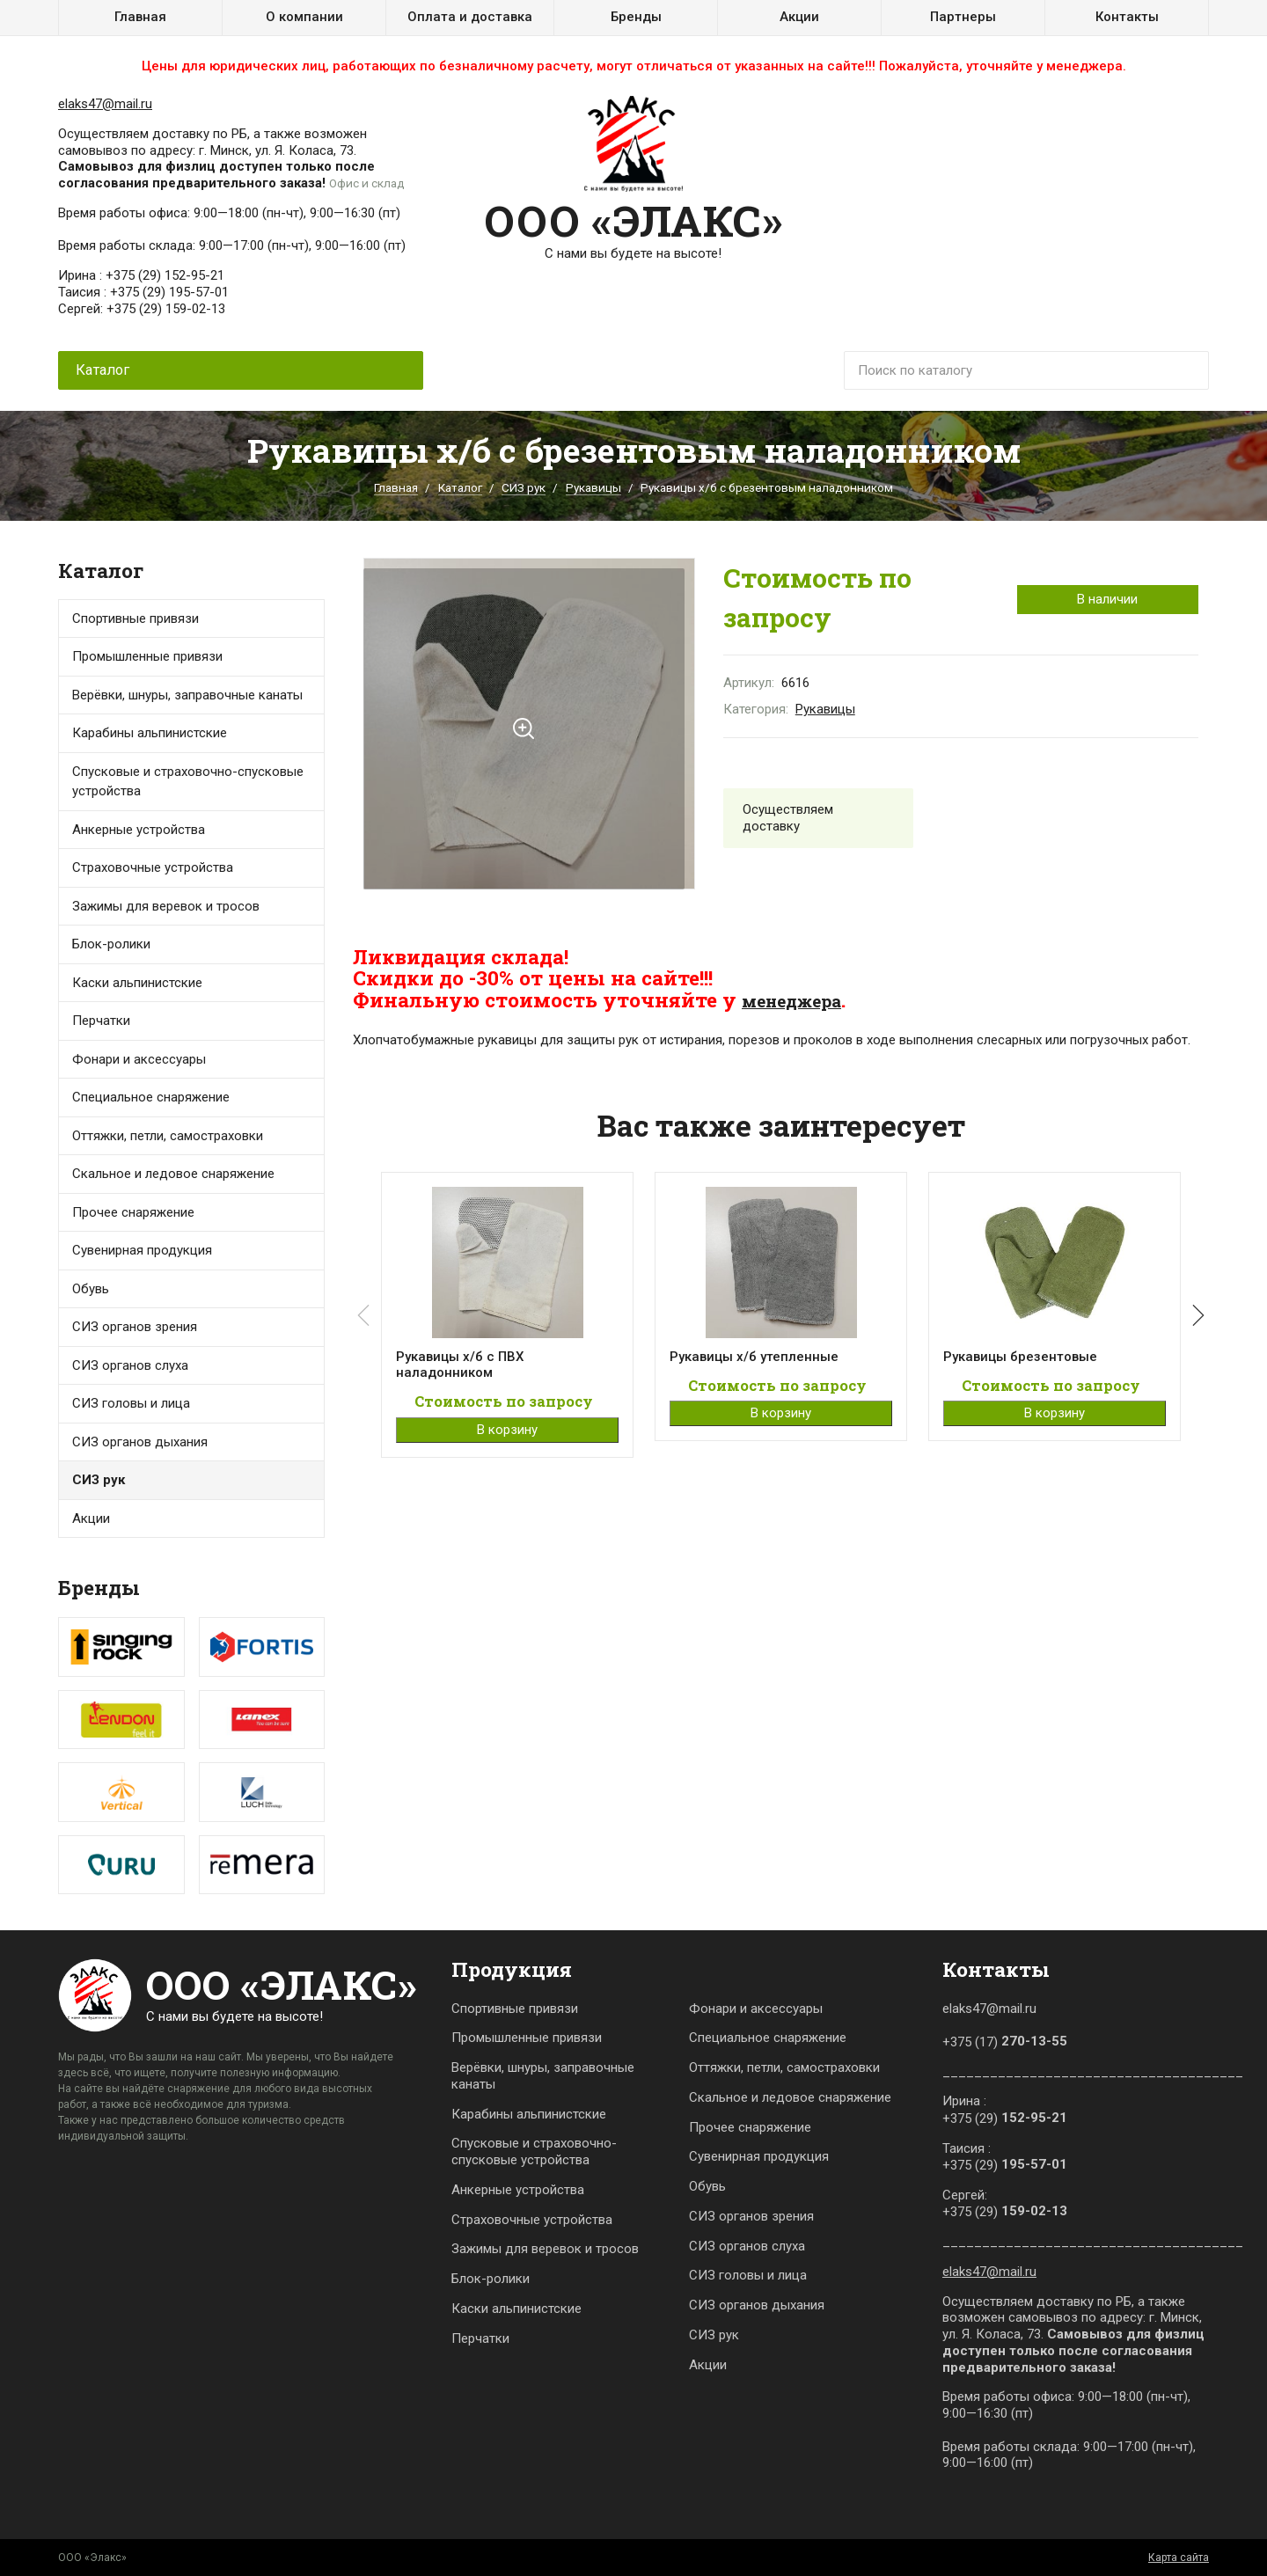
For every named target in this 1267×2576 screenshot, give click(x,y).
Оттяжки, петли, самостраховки (784, 2067)
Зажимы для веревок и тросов (166, 906)
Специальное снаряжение (767, 2037)
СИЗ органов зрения (134, 1327)
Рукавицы (593, 487)
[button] (1195, 1318)
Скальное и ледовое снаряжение (173, 1174)
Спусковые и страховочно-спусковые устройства (188, 782)
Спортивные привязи (135, 618)
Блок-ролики (490, 2279)
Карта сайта (1178, 2557)
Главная (140, 17)
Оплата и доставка (469, 17)
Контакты (1127, 17)
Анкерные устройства (138, 830)
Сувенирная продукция (142, 1250)
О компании (304, 17)
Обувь (90, 1289)
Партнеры (963, 17)
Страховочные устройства (152, 867)
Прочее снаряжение (133, 1212)
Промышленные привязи (526, 2037)
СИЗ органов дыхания (140, 1442)
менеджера (801, 999)
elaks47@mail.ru (105, 104)
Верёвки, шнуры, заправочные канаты (542, 2076)
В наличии (1107, 599)
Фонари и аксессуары (139, 1059)
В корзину (507, 1433)
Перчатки (101, 1020)
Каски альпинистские (516, 2308)
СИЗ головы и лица (131, 1403)
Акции (799, 17)
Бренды (636, 17)
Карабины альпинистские (528, 2114)
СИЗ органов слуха (130, 1365)
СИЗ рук (524, 487)
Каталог (460, 487)
